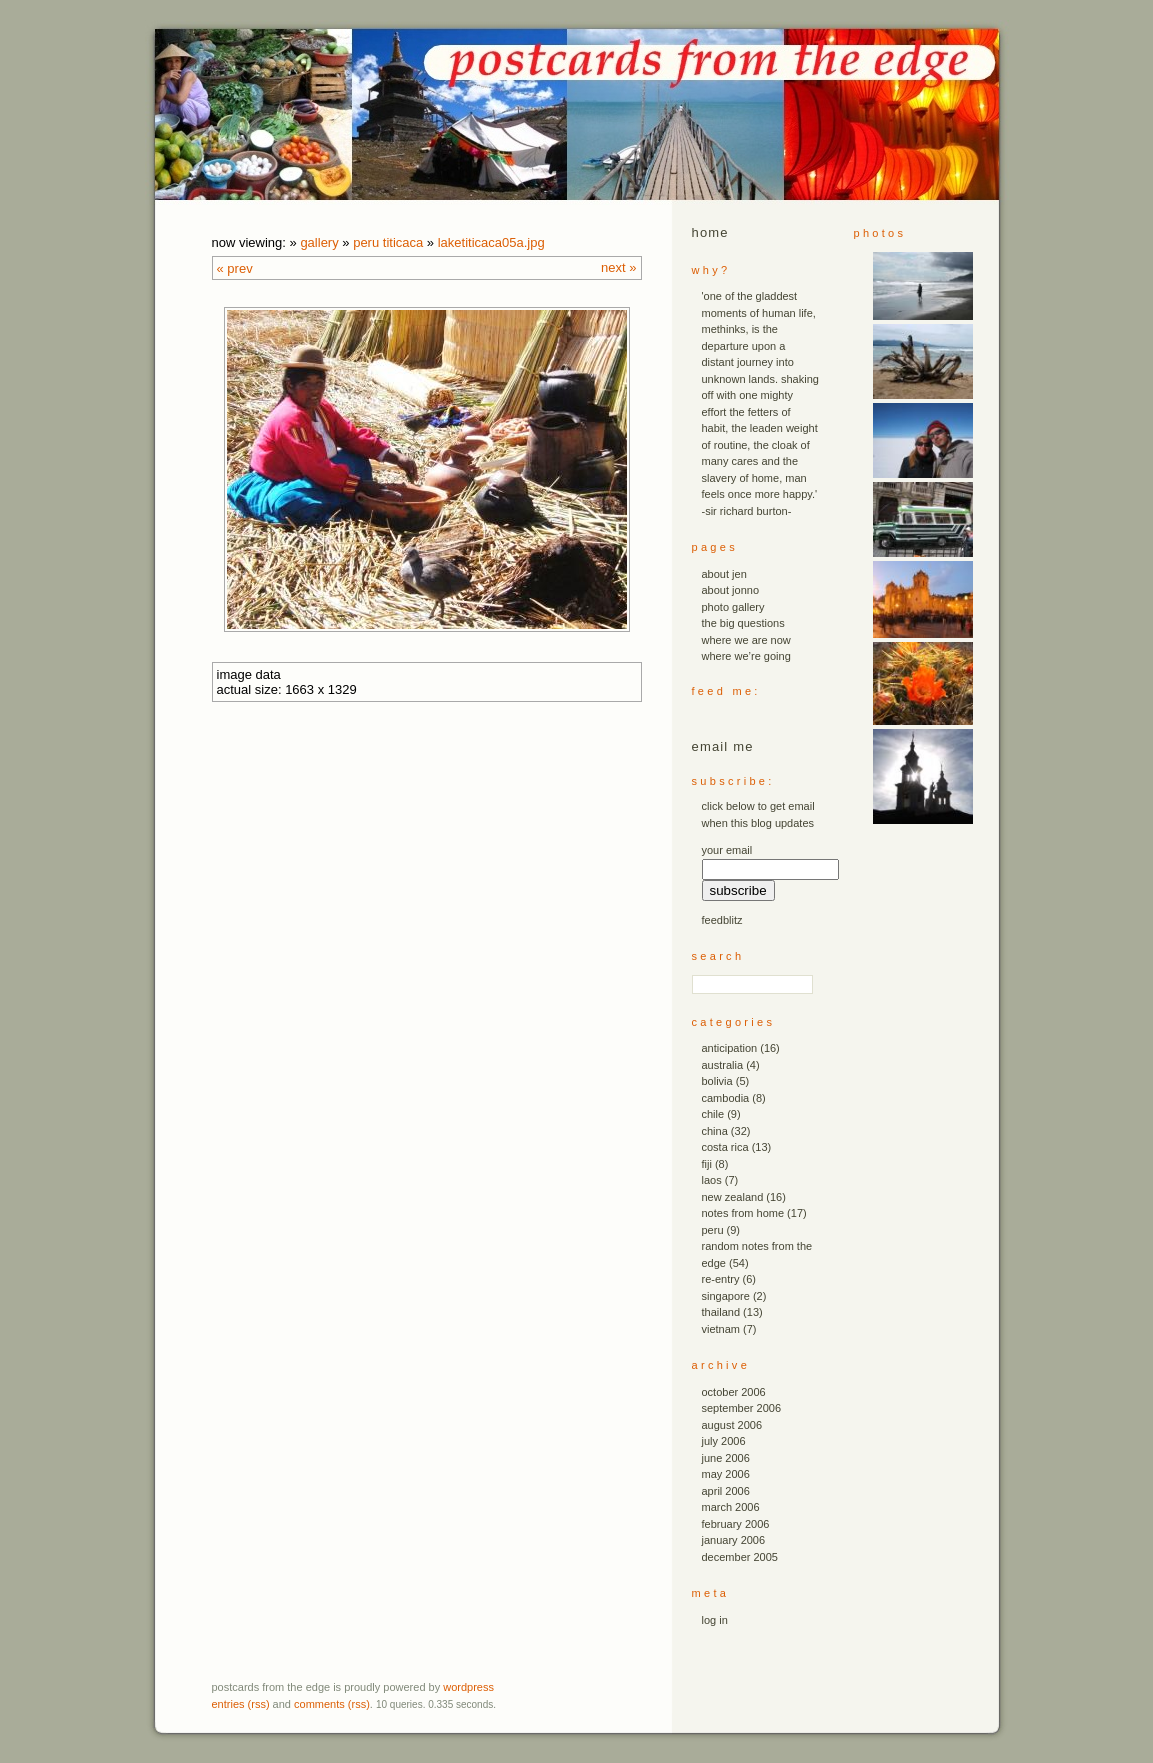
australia (723, 1065)
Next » (618, 267)
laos (712, 1180)
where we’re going (746, 656)
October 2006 (734, 1392)
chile (713, 1114)
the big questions (743, 623)
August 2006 (732, 1425)
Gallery (319, 242)
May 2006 (726, 1474)
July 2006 (724, 1441)
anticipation (730, 1048)
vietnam (721, 1329)
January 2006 (734, 1540)
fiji (707, 1164)
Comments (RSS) (332, 1704)
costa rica (725, 1147)
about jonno (731, 590)
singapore (726, 1296)
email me (723, 746)
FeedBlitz (722, 920)
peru (713, 1230)
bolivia (717, 1081)
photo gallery (733, 607)
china (715, 1131)
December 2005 (740, 1557)
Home (710, 232)
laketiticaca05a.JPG (491, 242)
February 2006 (736, 1524)
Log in (715, 1620)
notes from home (743, 1213)
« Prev (235, 268)
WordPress (468, 1687)
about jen (724, 574)
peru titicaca (388, 242)
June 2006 (726, 1458)
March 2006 (731, 1507)
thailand (721, 1312)
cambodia (726, 1098)
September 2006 (742, 1408)
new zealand (733, 1197)
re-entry (721, 1279)
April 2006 (726, 1491)
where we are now (746, 640)
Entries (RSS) (241, 1704)
